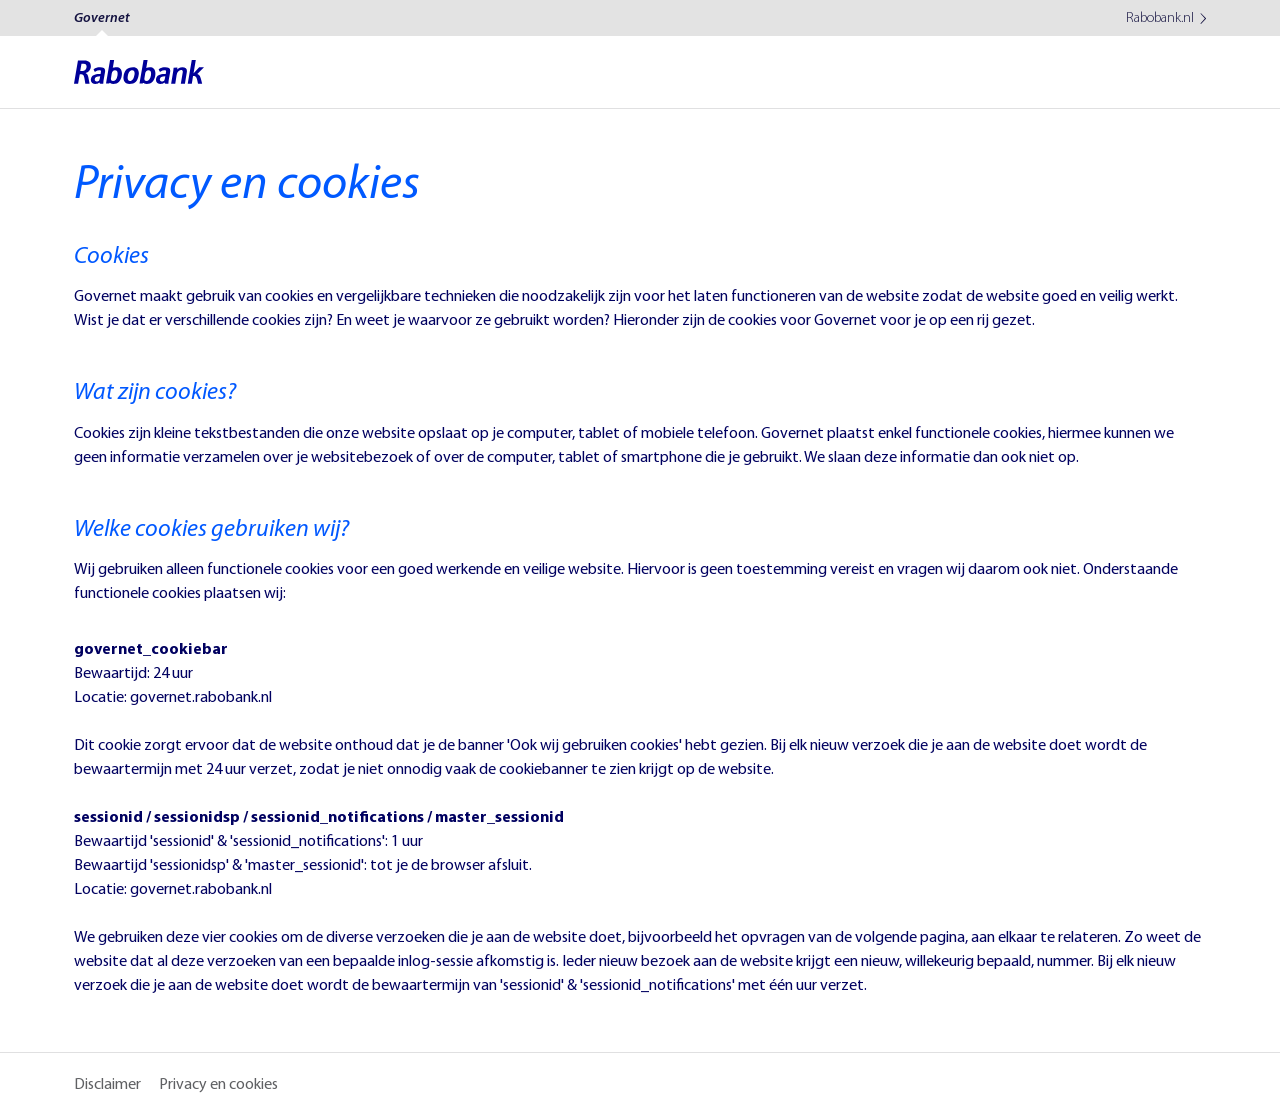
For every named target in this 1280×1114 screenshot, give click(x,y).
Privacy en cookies (218, 1085)
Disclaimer (107, 1085)
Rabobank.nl (1160, 18)
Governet (102, 18)
